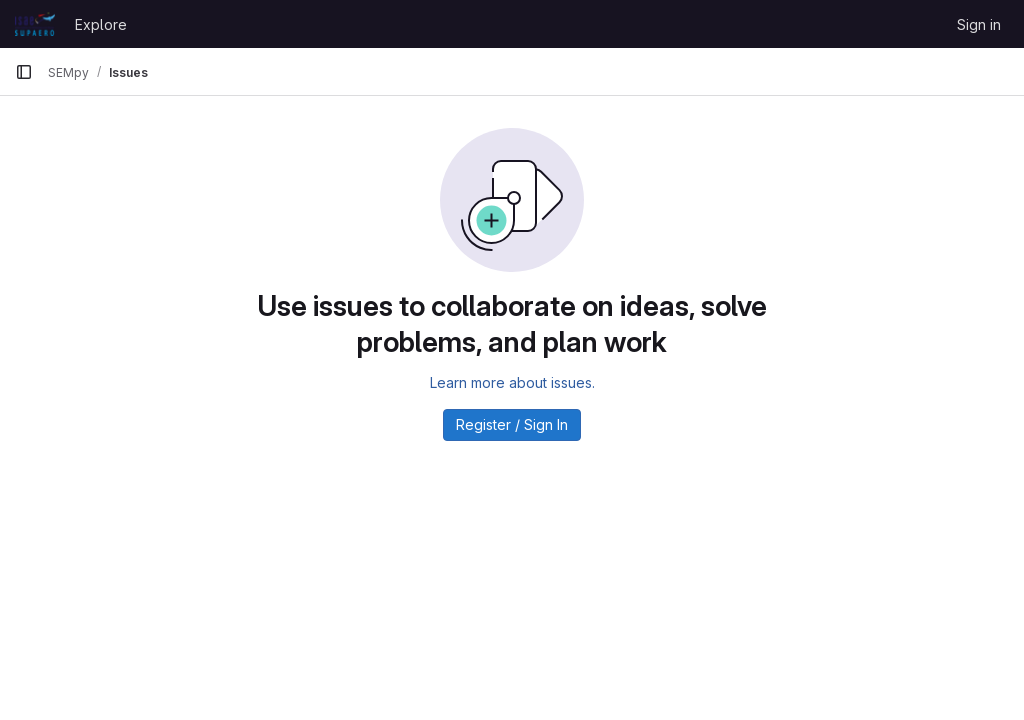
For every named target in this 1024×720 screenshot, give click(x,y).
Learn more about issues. (512, 382)
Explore (101, 24)
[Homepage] (35, 24)
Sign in (979, 24)
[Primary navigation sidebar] (24, 72)
